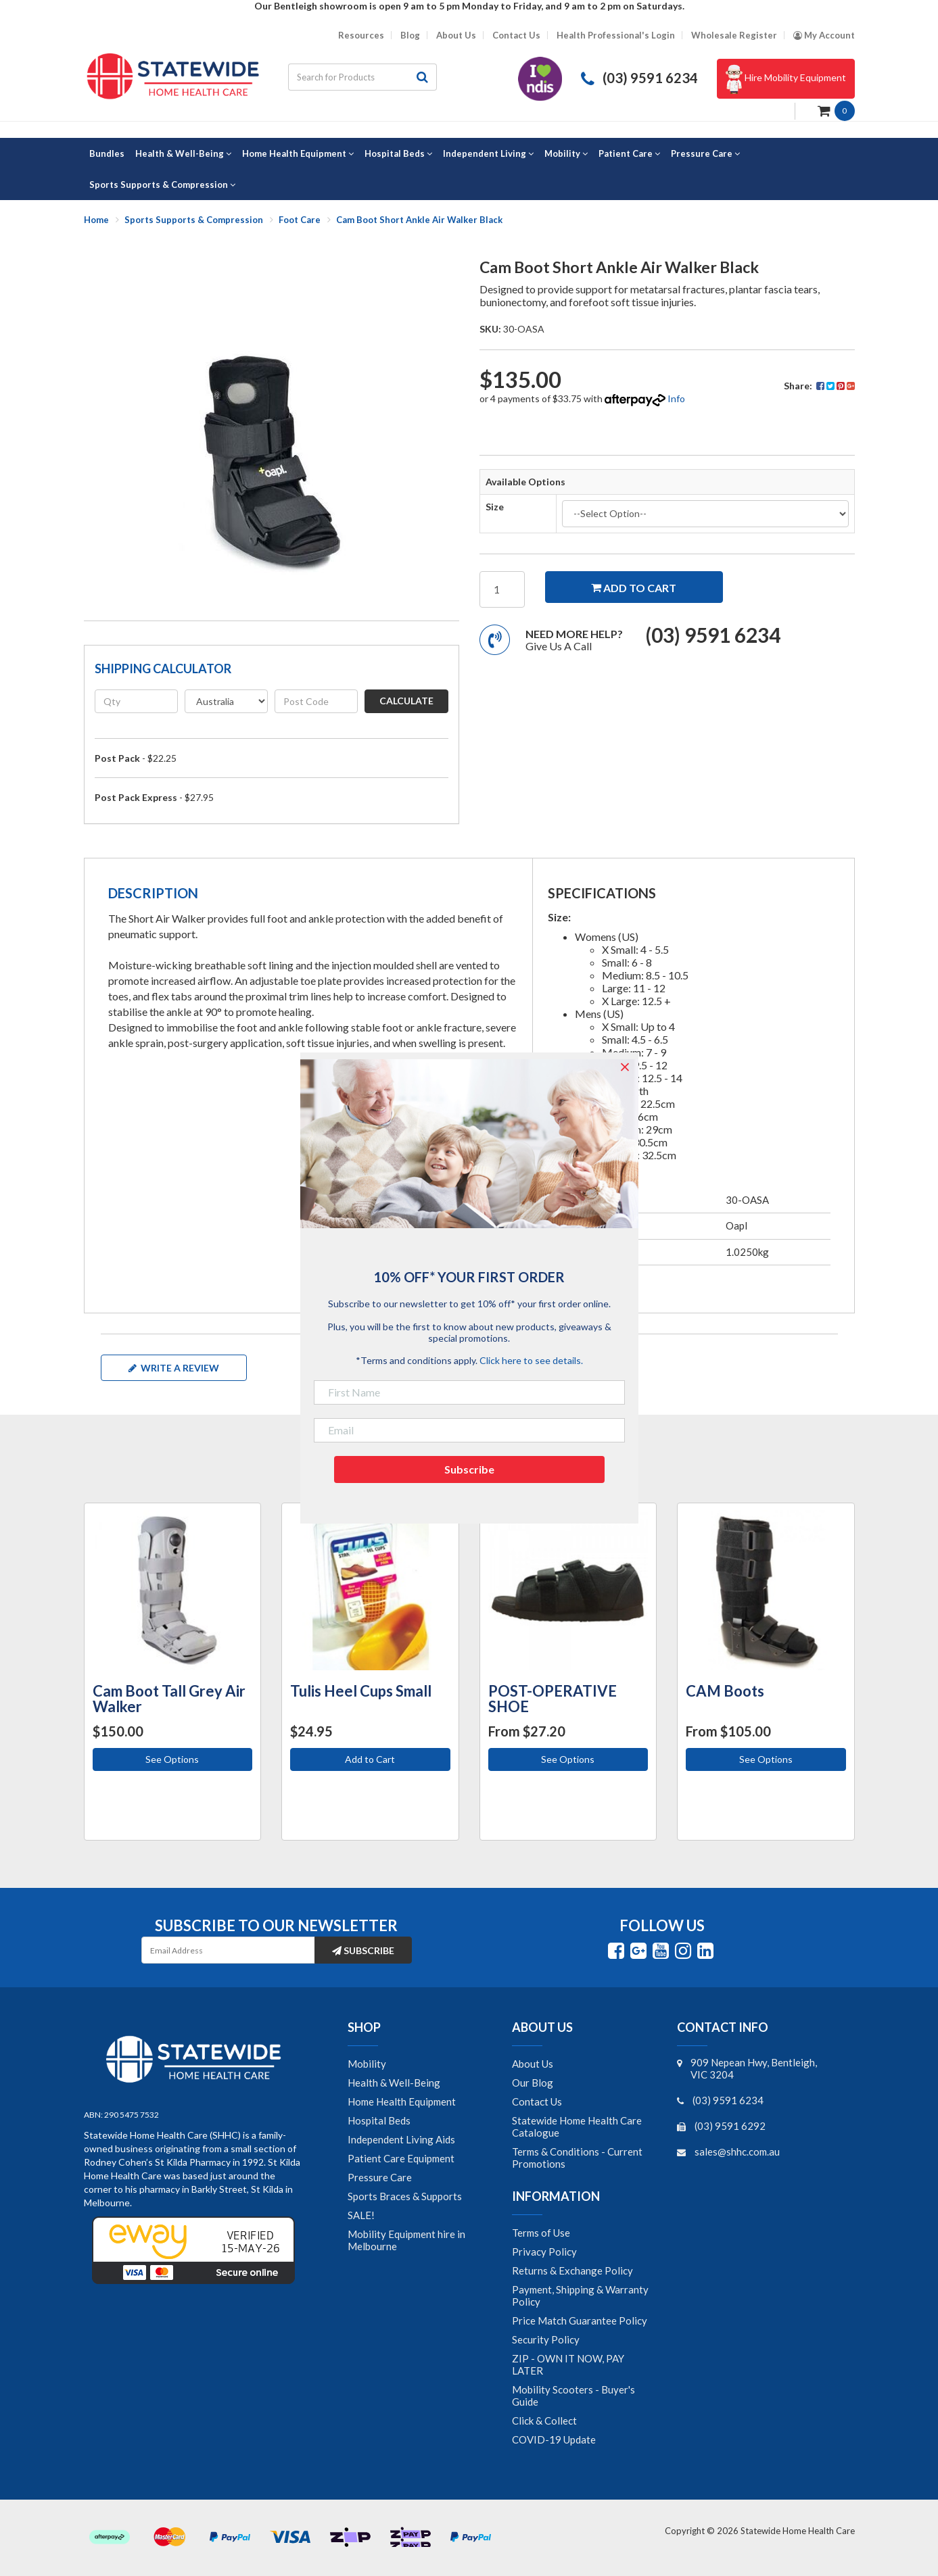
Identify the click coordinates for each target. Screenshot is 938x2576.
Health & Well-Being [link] (394, 2082)
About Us (456, 35)
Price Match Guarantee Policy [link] (579, 2320)
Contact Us (516, 35)
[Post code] (316, 701)
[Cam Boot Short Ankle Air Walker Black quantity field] (502, 589)
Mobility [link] (367, 2064)
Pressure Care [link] (380, 2177)
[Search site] (422, 77)
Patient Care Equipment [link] (401, 2158)
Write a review (173, 1368)
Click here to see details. (531, 1360)
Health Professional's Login (616, 35)
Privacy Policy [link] (544, 2251)
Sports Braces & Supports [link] (405, 2196)
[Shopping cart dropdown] (836, 110)
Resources (361, 35)
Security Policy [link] (546, 2339)
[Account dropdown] (824, 35)
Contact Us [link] (537, 2101)
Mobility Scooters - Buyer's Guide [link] (573, 2395)
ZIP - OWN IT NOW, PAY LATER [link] (568, 2364)
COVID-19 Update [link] (554, 2439)
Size (495, 506)
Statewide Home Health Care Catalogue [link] (577, 2126)
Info (676, 398)
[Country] (226, 701)
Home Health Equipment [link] (402, 2101)
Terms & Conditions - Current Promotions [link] (577, 2157)
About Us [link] (532, 2064)
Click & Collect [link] (544, 2420)
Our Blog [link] (532, 2082)
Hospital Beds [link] (379, 2120)
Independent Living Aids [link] (401, 2139)
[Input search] (348, 77)
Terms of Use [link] (541, 2233)
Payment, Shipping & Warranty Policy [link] (580, 2295)
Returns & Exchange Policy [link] (572, 2270)
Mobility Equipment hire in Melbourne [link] (406, 2240)
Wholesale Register (734, 35)
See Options (172, 1759)
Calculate (406, 700)
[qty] (136, 701)
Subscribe (363, 1950)
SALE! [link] (361, 2215)
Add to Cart (370, 1759)
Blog (410, 35)
